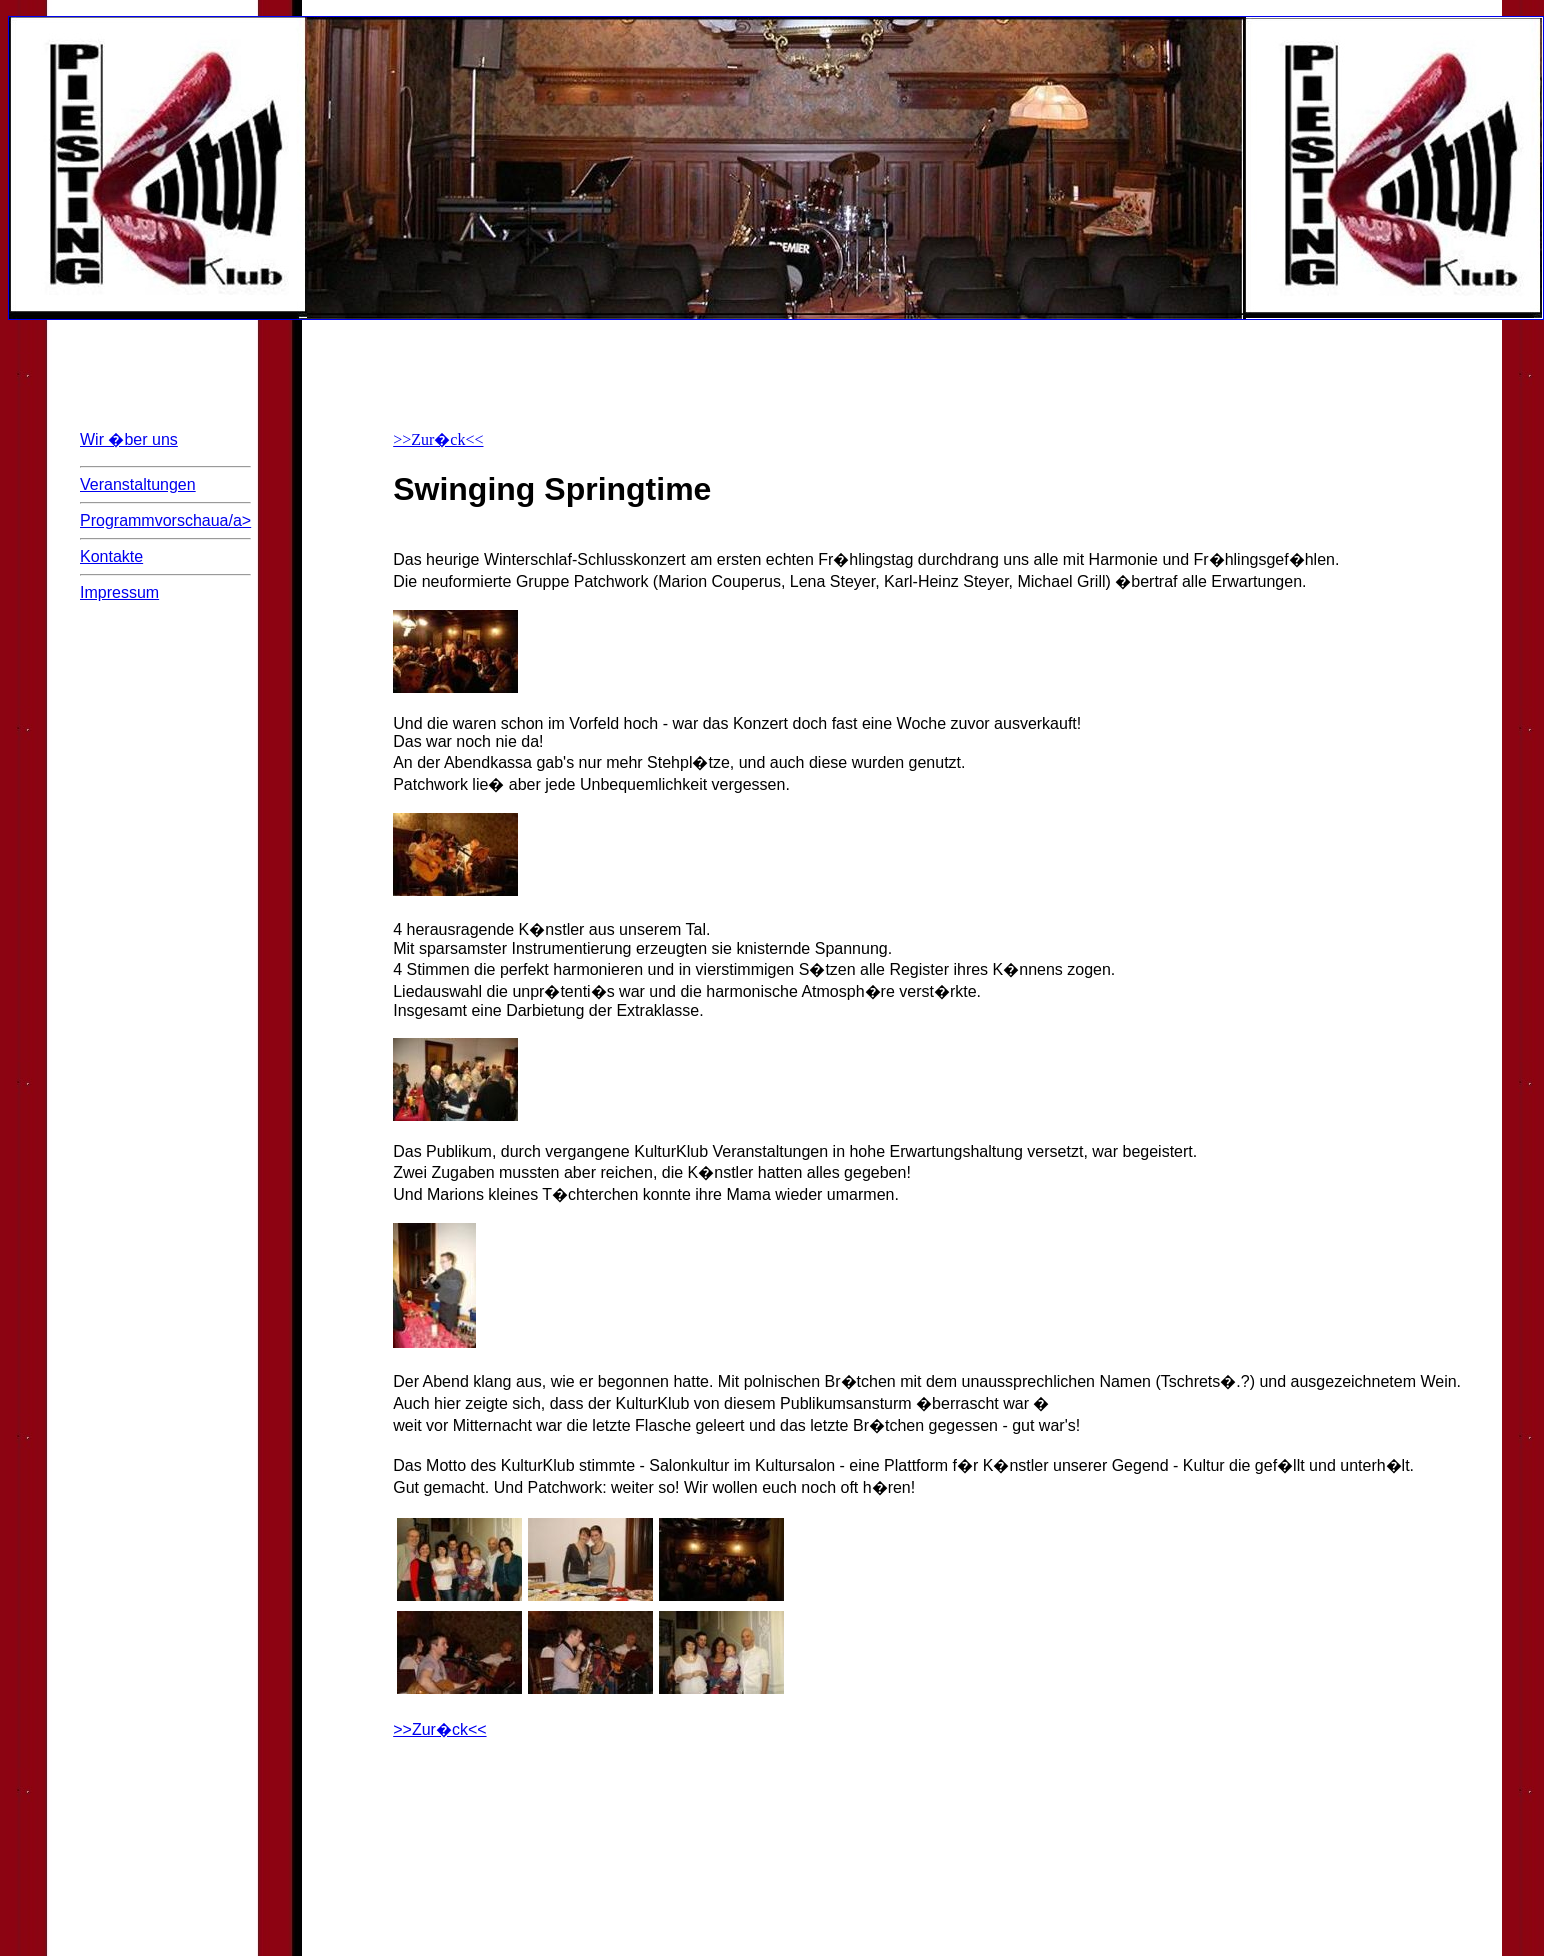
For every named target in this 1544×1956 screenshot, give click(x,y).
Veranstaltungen (138, 484)
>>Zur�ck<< (438, 439)
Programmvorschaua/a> (165, 526)
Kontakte (111, 556)
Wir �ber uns (129, 439)
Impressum (119, 592)
